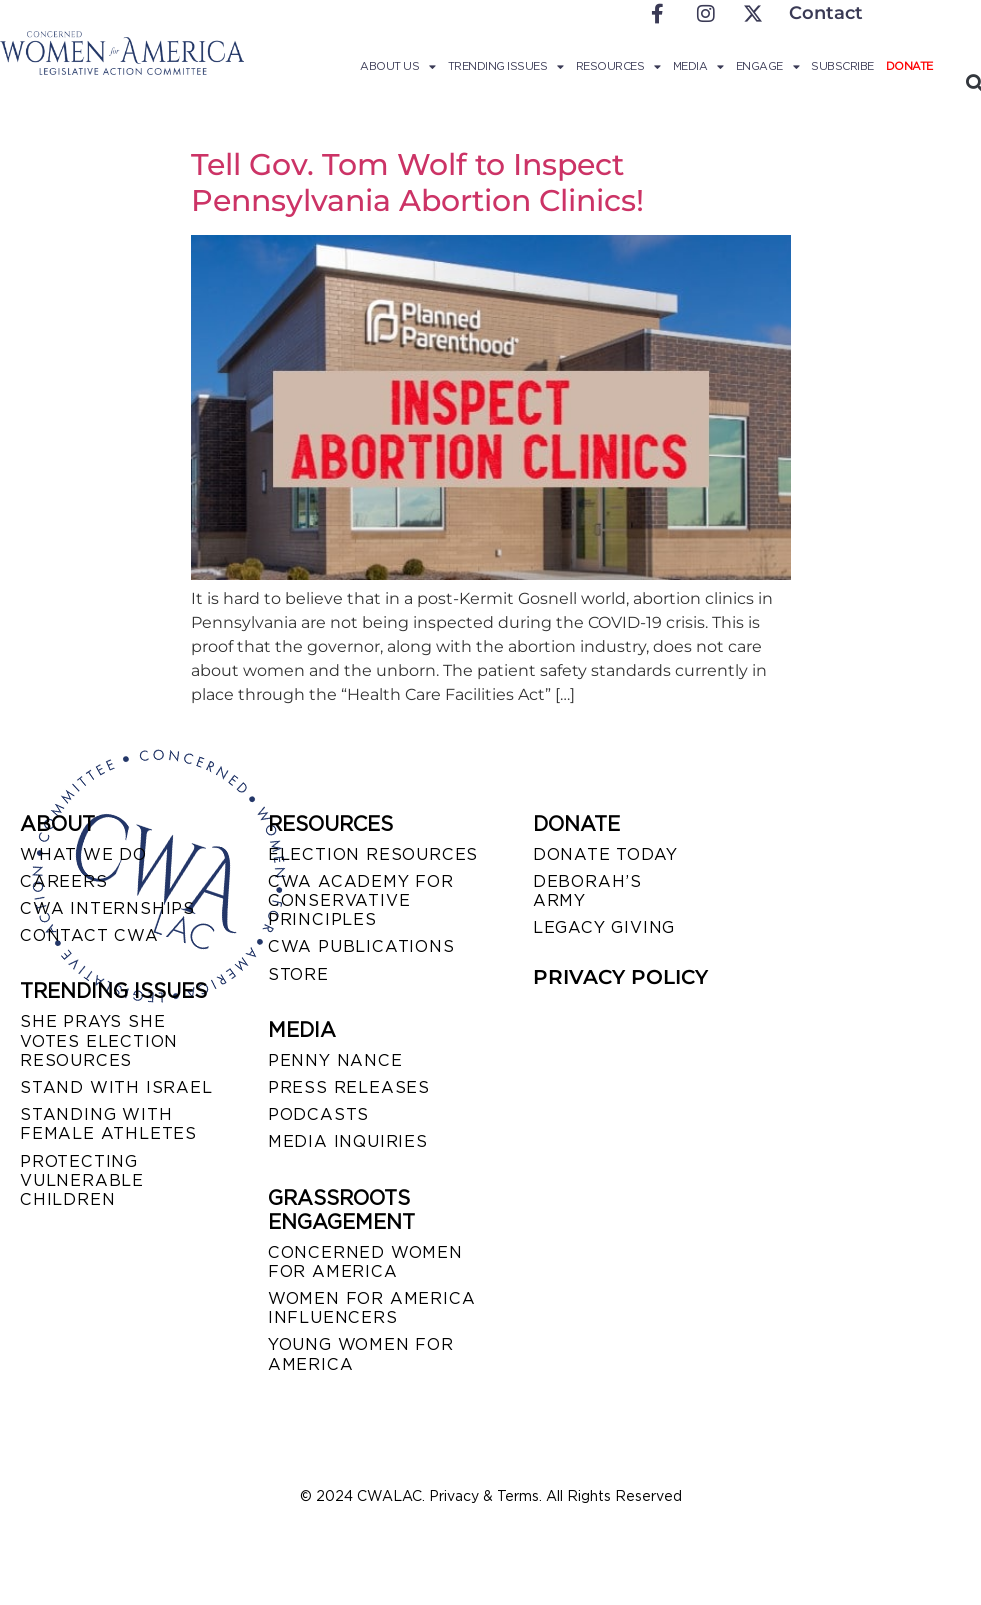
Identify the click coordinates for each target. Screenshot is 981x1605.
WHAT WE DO (83, 854)
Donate (909, 66)
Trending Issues (506, 66)
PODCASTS (318, 1114)
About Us (398, 66)
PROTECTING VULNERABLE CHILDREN (82, 1180)
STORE (298, 974)
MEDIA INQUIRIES (348, 1141)
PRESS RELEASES (349, 1087)
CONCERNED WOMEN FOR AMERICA (365, 1262)
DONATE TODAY (605, 854)
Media (698, 66)
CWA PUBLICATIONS (361, 946)
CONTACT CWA (89, 935)
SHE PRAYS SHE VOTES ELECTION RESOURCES (99, 1040)
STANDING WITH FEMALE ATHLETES (108, 1124)
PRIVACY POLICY (620, 977)
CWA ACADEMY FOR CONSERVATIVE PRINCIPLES (361, 900)
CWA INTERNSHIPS (107, 908)
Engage (768, 66)
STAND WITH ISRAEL (116, 1087)
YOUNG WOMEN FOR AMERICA (361, 1354)
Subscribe (842, 66)
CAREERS (64, 881)
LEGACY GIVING (604, 927)
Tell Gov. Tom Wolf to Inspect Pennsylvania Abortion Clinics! (417, 182)
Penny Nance (335, 1060)
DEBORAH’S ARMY (587, 891)
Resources (618, 66)
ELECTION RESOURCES (373, 854)
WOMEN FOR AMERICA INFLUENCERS (372, 1308)
